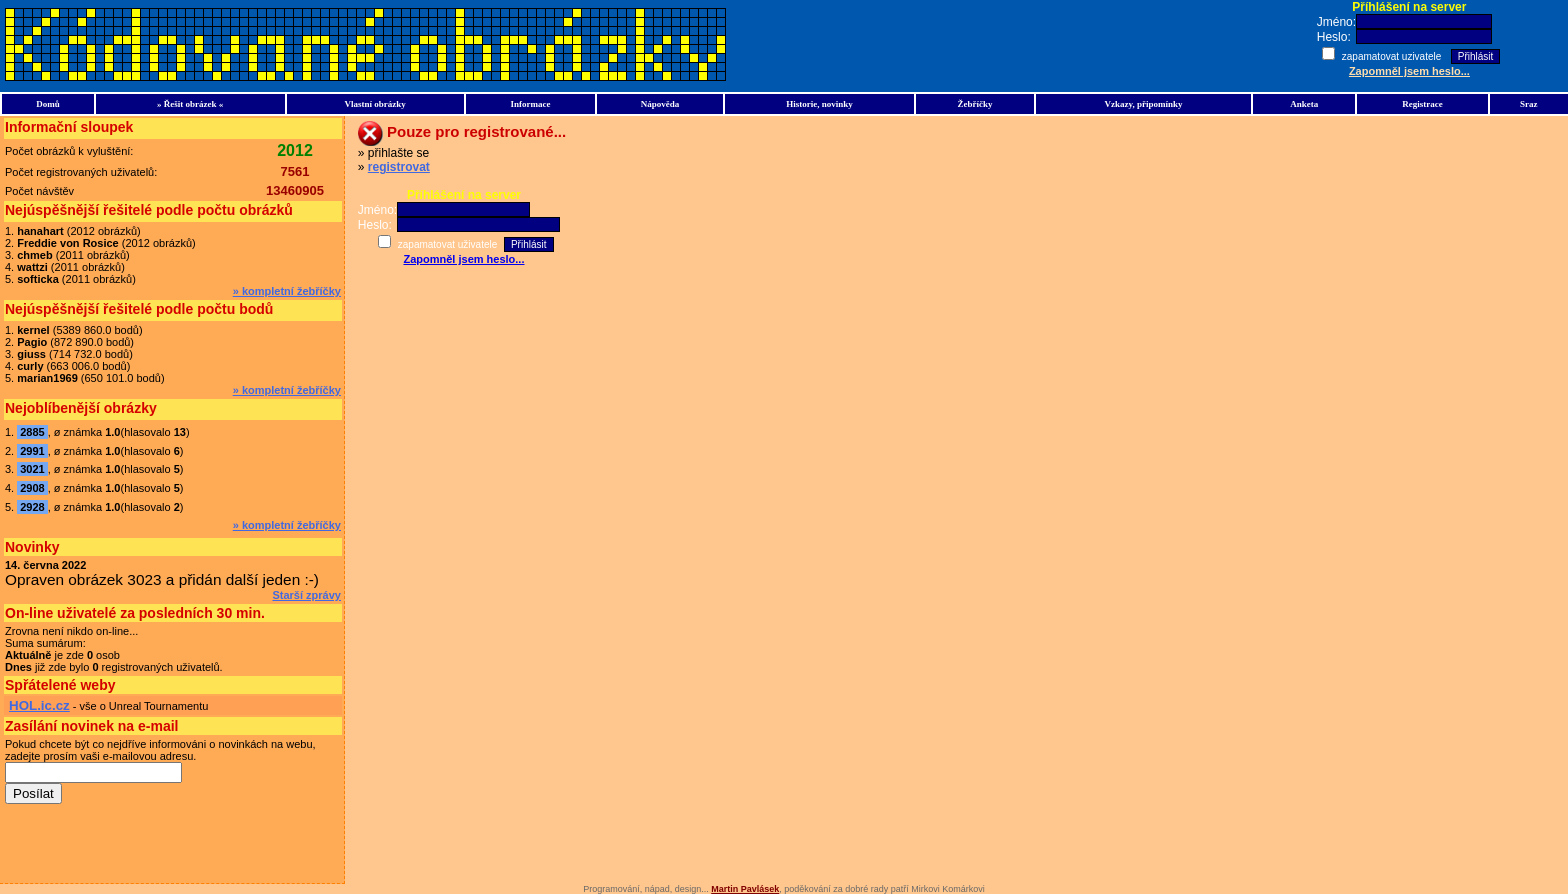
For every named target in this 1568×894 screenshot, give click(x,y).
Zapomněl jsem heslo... (1409, 71)
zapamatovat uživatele (448, 244)
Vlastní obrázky (375, 104)
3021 (32, 469)
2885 (32, 432)
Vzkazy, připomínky (1144, 104)
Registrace (1422, 104)
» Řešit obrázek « (190, 104)
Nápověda (660, 104)
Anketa (1304, 104)
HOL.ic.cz (39, 705)
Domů (48, 104)
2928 (32, 507)
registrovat (399, 167)
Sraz (1529, 104)
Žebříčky (975, 104)
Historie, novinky (819, 104)
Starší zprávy (306, 595)
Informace (530, 104)
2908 (32, 488)
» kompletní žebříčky (287, 291)
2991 (32, 451)
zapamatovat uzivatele (1393, 56)
